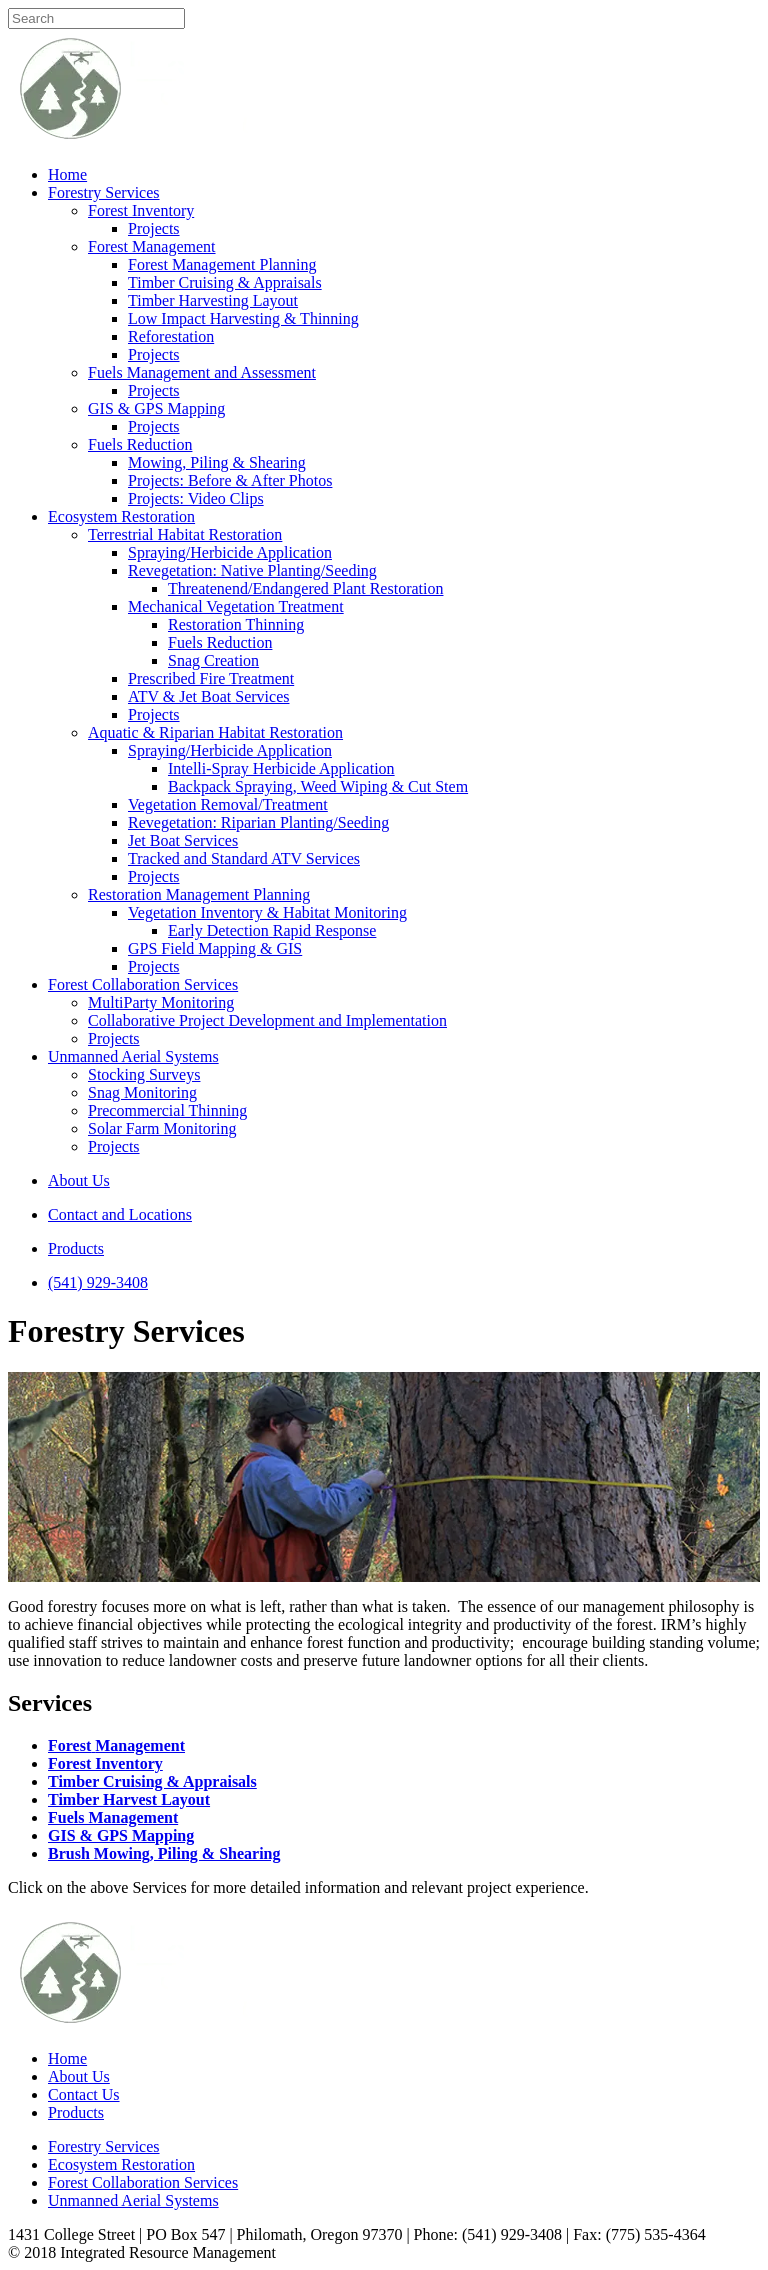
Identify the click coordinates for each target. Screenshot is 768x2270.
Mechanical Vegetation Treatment (236, 606)
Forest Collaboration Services (143, 984)
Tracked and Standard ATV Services (244, 858)
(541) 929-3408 (98, 1282)
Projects (154, 228)
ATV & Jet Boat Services (208, 696)
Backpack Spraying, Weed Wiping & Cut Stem (318, 786)
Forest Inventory (141, 210)
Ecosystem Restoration (121, 516)
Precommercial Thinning (167, 1110)
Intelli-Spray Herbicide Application (281, 768)
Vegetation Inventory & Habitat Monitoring (267, 912)
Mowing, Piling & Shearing (217, 462)
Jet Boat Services (183, 840)
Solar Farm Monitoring (162, 1128)
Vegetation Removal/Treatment (228, 804)
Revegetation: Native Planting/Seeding (252, 570)
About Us (79, 1180)
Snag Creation (213, 660)
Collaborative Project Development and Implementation (267, 1020)
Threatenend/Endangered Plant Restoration (305, 588)
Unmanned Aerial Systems (133, 1056)
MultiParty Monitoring (161, 1002)
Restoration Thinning (236, 624)
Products (76, 1248)
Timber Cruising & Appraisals (225, 282)
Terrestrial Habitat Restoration (185, 534)
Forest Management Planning (222, 264)
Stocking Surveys (144, 1074)
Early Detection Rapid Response (272, 930)
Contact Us (84, 2094)
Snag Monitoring (142, 1092)
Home (67, 174)
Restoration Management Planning (199, 894)
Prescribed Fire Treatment (211, 678)
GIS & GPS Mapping (156, 408)
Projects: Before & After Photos (230, 480)
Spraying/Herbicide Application (230, 552)
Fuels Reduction (140, 444)
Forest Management (152, 246)
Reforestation (171, 336)
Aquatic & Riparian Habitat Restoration (215, 732)
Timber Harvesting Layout (213, 300)
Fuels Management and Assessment (202, 372)
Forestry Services (104, 192)
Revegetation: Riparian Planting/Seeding (258, 822)
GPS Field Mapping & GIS (215, 948)
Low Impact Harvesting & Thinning (243, 318)
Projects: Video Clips (196, 498)
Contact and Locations (120, 1214)
